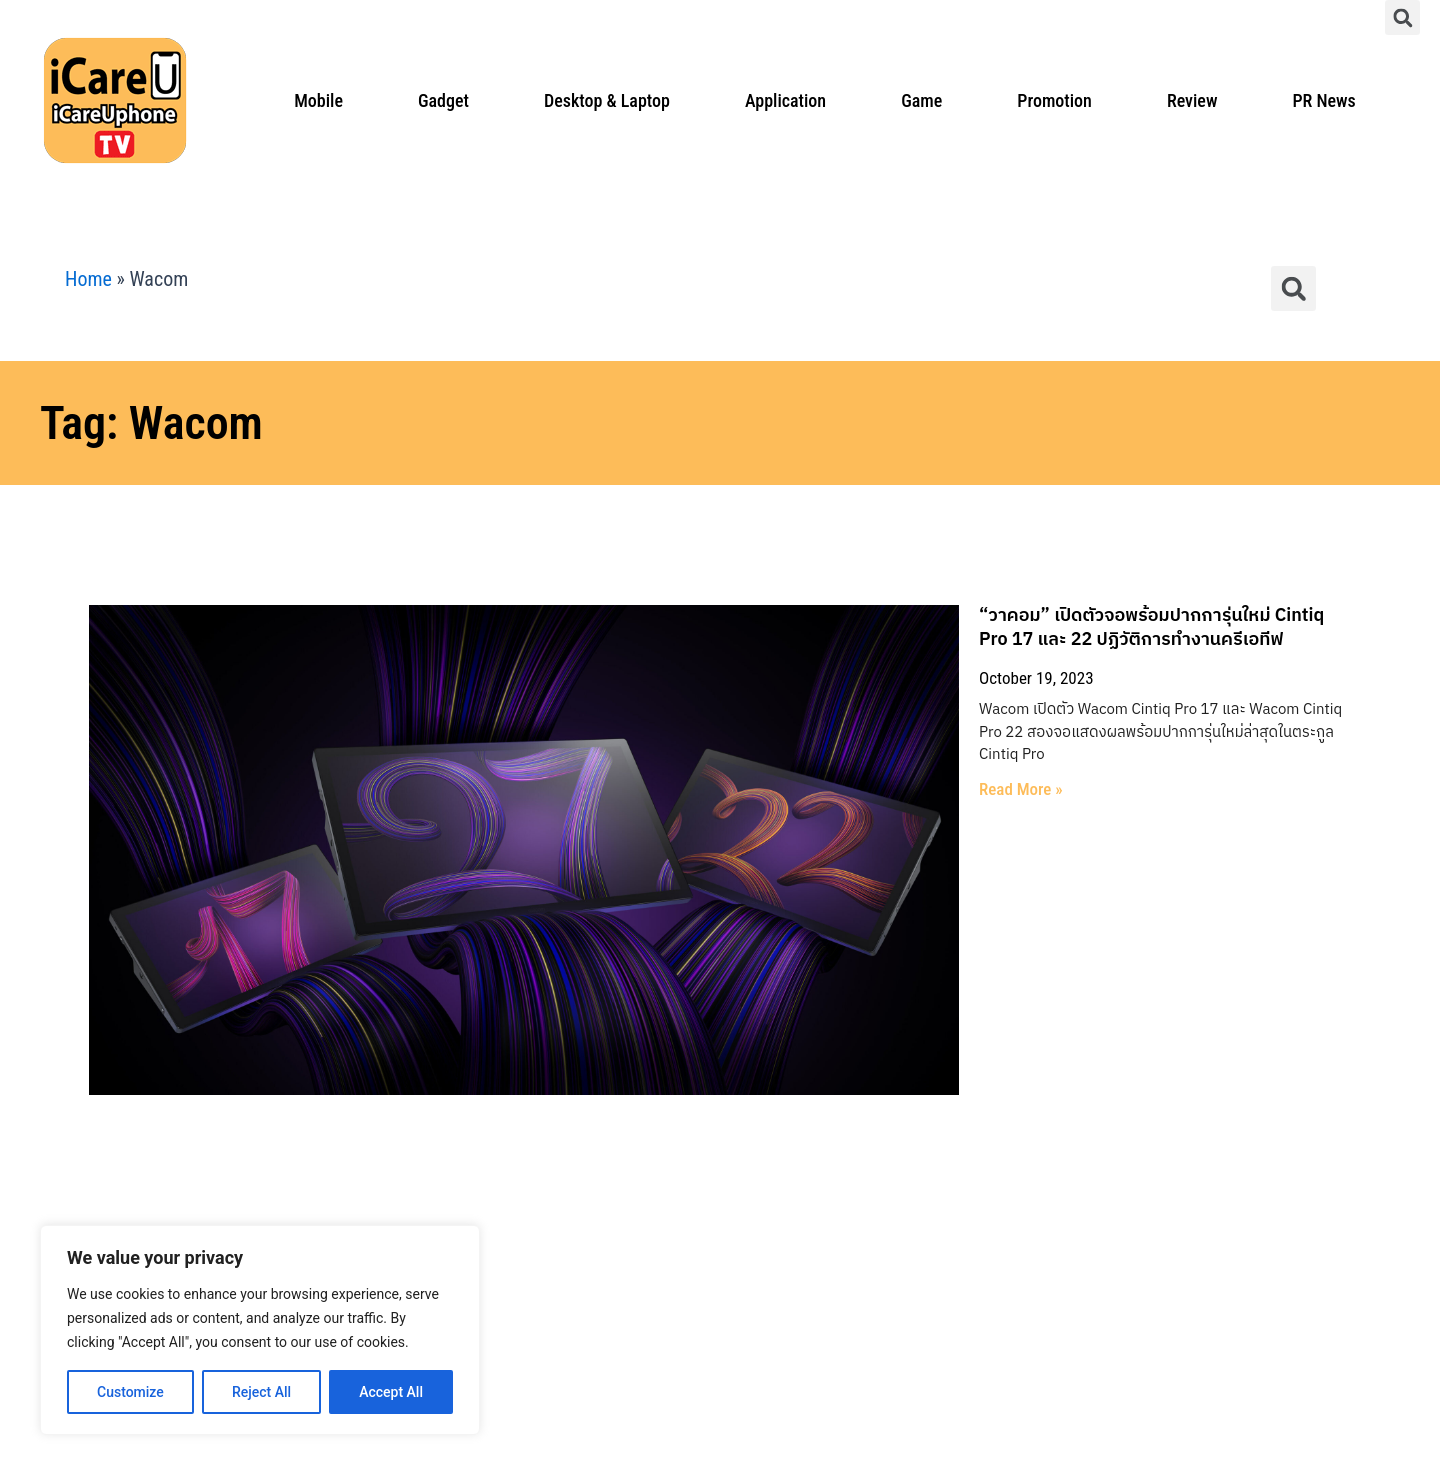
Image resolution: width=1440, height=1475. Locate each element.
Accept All (391, 1392)
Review (1192, 100)
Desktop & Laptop (607, 100)
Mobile (318, 100)
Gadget (443, 100)
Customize (130, 1392)
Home (88, 279)
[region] (260, 1330)
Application (785, 100)
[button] (1402, 17)
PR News (1323, 100)
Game (921, 100)
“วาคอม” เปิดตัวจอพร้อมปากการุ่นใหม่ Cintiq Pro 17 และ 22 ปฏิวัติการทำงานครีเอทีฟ (815, 616)
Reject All (261, 1392)
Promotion (1054, 100)
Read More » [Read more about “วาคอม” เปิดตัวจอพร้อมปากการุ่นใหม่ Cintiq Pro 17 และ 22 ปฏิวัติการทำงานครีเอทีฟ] (530, 721)
